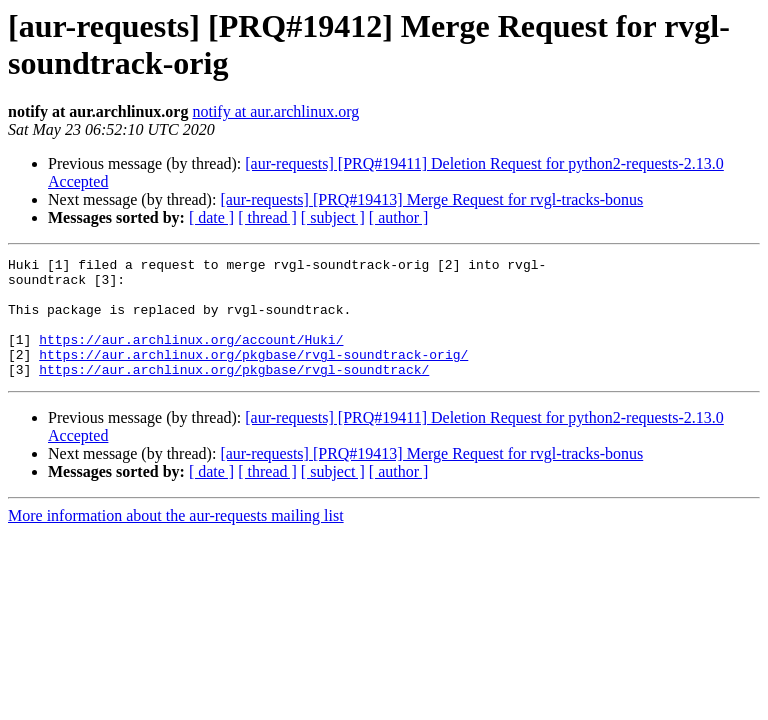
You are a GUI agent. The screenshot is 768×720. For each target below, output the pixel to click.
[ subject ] (333, 217)
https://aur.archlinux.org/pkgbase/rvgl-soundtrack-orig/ (253, 375)
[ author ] (399, 217)
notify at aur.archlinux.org (275, 111)
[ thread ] (267, 217)
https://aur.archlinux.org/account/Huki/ (191, 357)
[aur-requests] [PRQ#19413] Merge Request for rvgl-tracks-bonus (431, 199)
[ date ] (211, 217)
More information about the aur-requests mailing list (176, 539)
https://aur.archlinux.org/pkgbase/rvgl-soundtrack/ (234, 393)
